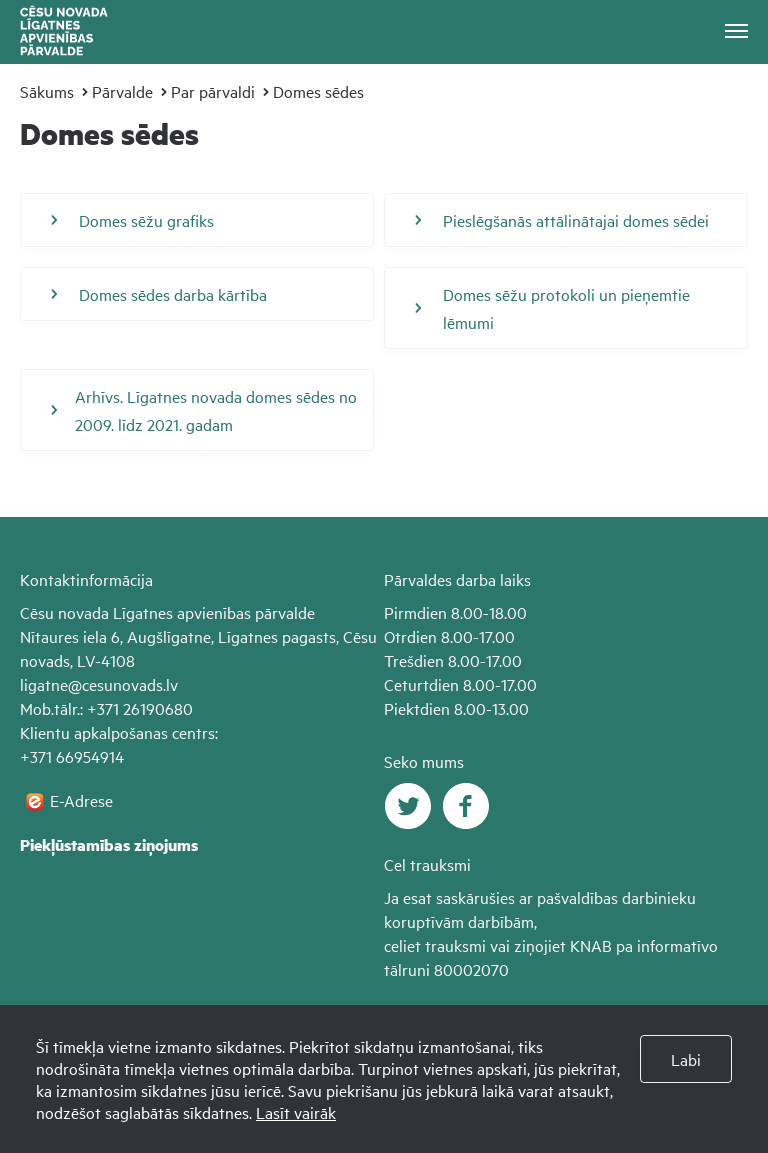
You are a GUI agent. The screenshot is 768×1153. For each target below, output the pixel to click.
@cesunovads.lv (123, 684)
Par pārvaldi (213, 91)
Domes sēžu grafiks (132, 220)
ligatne (44, 684)
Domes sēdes (318, 91)
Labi (686, 1059)
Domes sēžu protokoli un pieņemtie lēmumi (552, 308)
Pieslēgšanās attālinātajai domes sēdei (562, 220)
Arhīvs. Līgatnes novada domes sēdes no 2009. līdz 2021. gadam (204, 410)
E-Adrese (81, 800)
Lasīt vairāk (296, 1112)
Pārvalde (122, 91)
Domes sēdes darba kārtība (159, 294)
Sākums (47, 91)
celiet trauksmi (435, 945)
